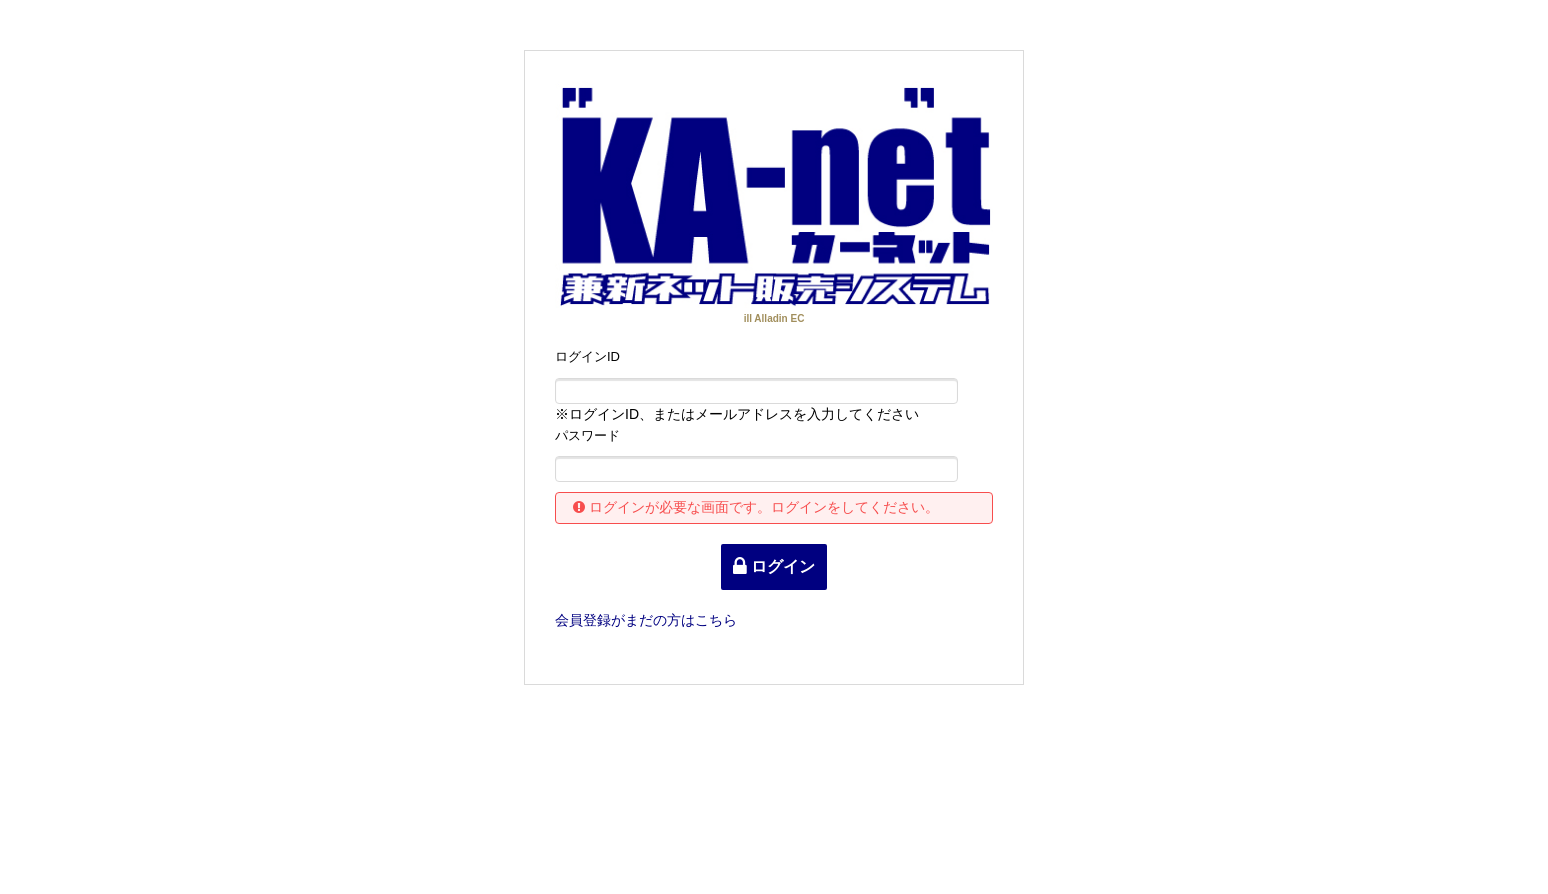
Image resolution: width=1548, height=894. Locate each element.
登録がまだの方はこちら (646, 620)
